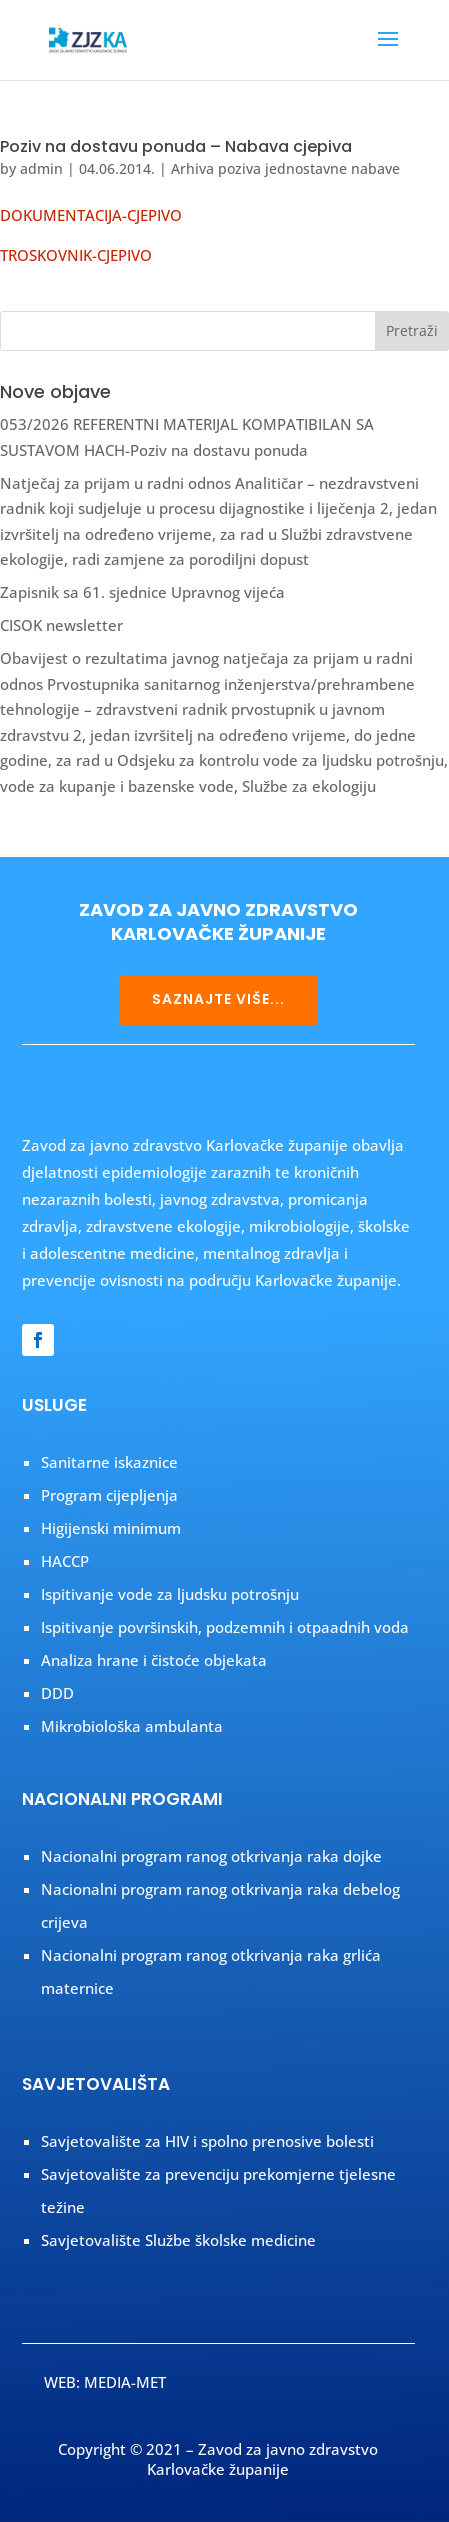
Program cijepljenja (109, 1495)
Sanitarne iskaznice (109, 1462)
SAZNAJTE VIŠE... (218, 999)
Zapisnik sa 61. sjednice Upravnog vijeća (142, 592)
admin (41, 168)
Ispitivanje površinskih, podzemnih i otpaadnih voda (225, 1627)
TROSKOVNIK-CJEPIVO (76, 255)
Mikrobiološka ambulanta (132, 1726)
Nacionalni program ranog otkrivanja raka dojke (211, 1856)
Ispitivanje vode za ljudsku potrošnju (170, 1594)
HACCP (65, 1561)
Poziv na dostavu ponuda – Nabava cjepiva (176, 146)
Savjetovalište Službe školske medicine (178, 2240)
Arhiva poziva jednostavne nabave (285, 168)
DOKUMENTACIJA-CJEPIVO (91, 215)
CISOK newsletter (61, 625)
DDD (57, 1693)
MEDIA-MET (125, 2382)
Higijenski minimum (111, 1528)
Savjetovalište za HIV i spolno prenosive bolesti (207, 2141)
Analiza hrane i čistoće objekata (154, 1660)
